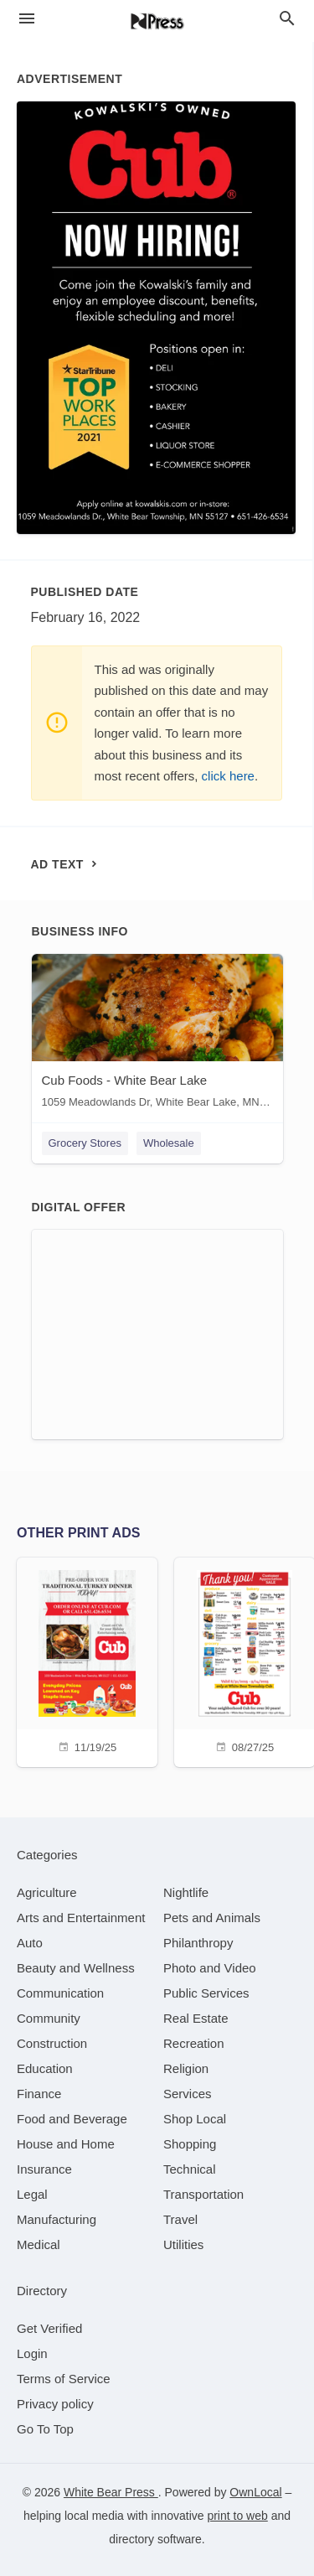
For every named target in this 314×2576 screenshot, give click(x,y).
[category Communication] (60, 1993)
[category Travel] (180, 2219)
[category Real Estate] (196, 2018)
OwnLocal (255, 2492)
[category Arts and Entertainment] (81, 1917)
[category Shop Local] (194, 2119)
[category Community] (48, 2018)
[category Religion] (185, 2068)
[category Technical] (189, 2169)
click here (228, 776)
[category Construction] (52, 2043)
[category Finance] (39, 2093)
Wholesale (168, 1143)
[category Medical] (38, 2244)
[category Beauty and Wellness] (76, 1968)
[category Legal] (32, 2194)
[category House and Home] (66, 2144)
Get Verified (49, 2328)
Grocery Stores (85, 1143)
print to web (237, 2515)
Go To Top (45, 2429)
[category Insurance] (44, 2169)
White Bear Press (111, 2492)
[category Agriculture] (47, 1892)
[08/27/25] (244, 1660)
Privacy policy (55, 2404)
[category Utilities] (183, 2244)
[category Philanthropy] (198, 1943)
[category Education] (45, 2068)
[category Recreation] (193, 2043)
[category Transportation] (203, 2194)
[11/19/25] (87, 1660)
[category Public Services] (206, 1993)
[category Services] (187, 2093)
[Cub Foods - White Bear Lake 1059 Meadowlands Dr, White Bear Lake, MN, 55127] (157, 1034)
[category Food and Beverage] (72, 2119)
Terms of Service (64, 2378)
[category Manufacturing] (56, 2219)
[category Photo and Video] (209, 1968)
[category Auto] (30, 1943)
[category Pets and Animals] (211, 1917)
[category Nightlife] (185, 1892)
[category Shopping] (189, 2144)
